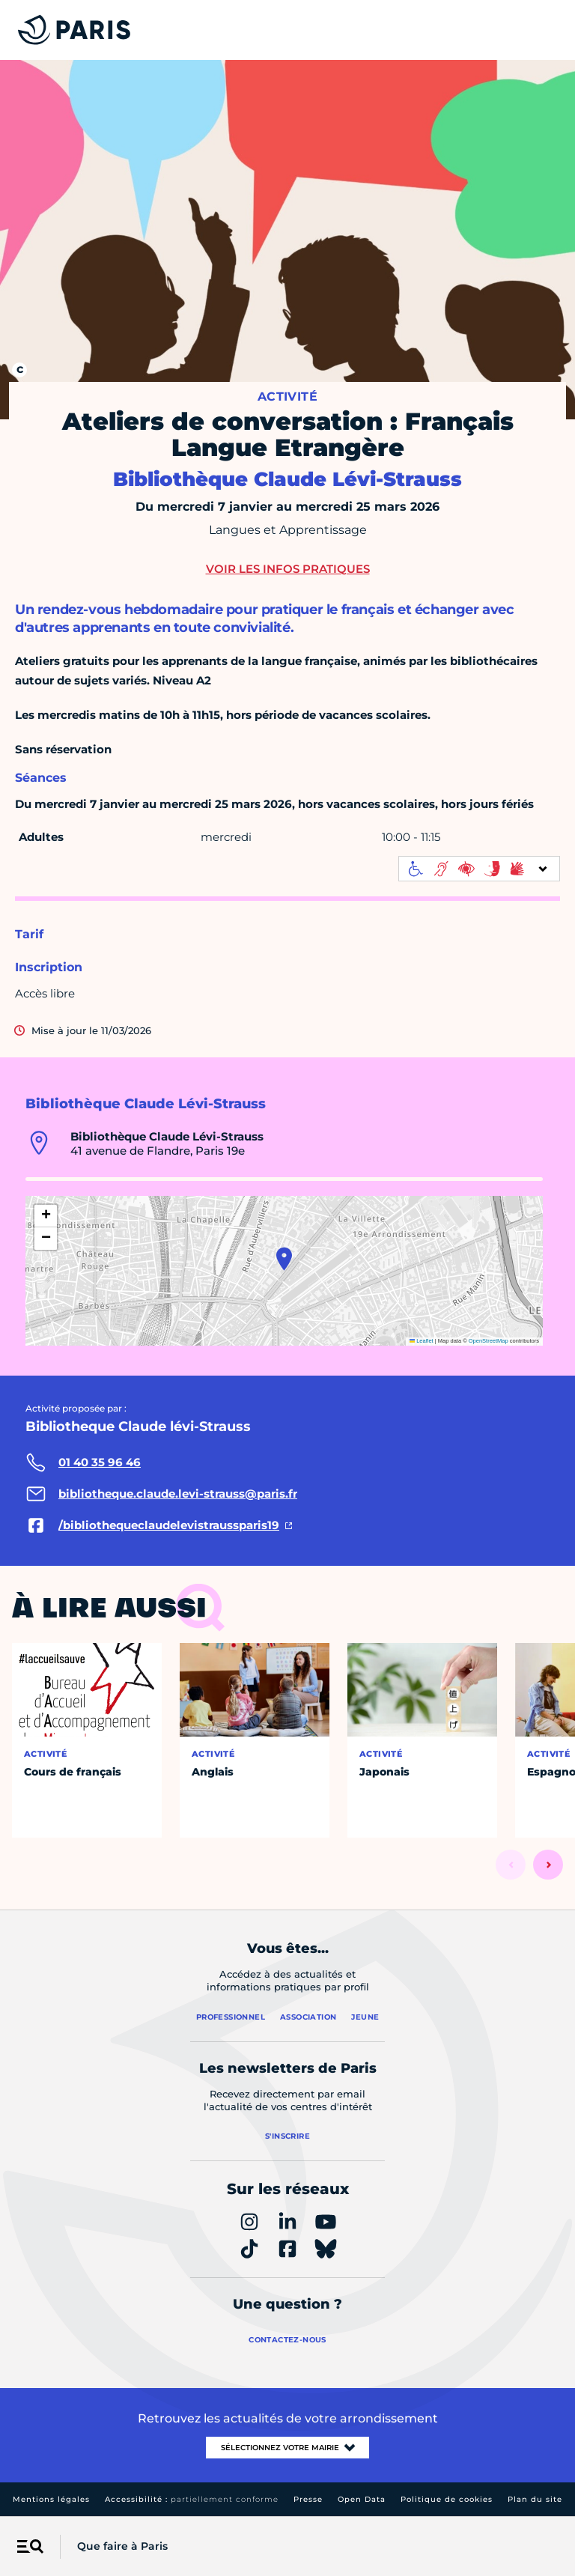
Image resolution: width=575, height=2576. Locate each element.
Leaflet (421, 1340)
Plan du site (535, 2499)
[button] (284, 1259)
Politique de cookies (447, 2499)
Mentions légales (51, 2499)
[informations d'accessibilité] (479, 868)
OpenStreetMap (488, 1340)
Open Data (362, 2499)
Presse (308, 2499)
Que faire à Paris (122, 2546)
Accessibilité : (192, 2499)
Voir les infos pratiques (288, 569)
